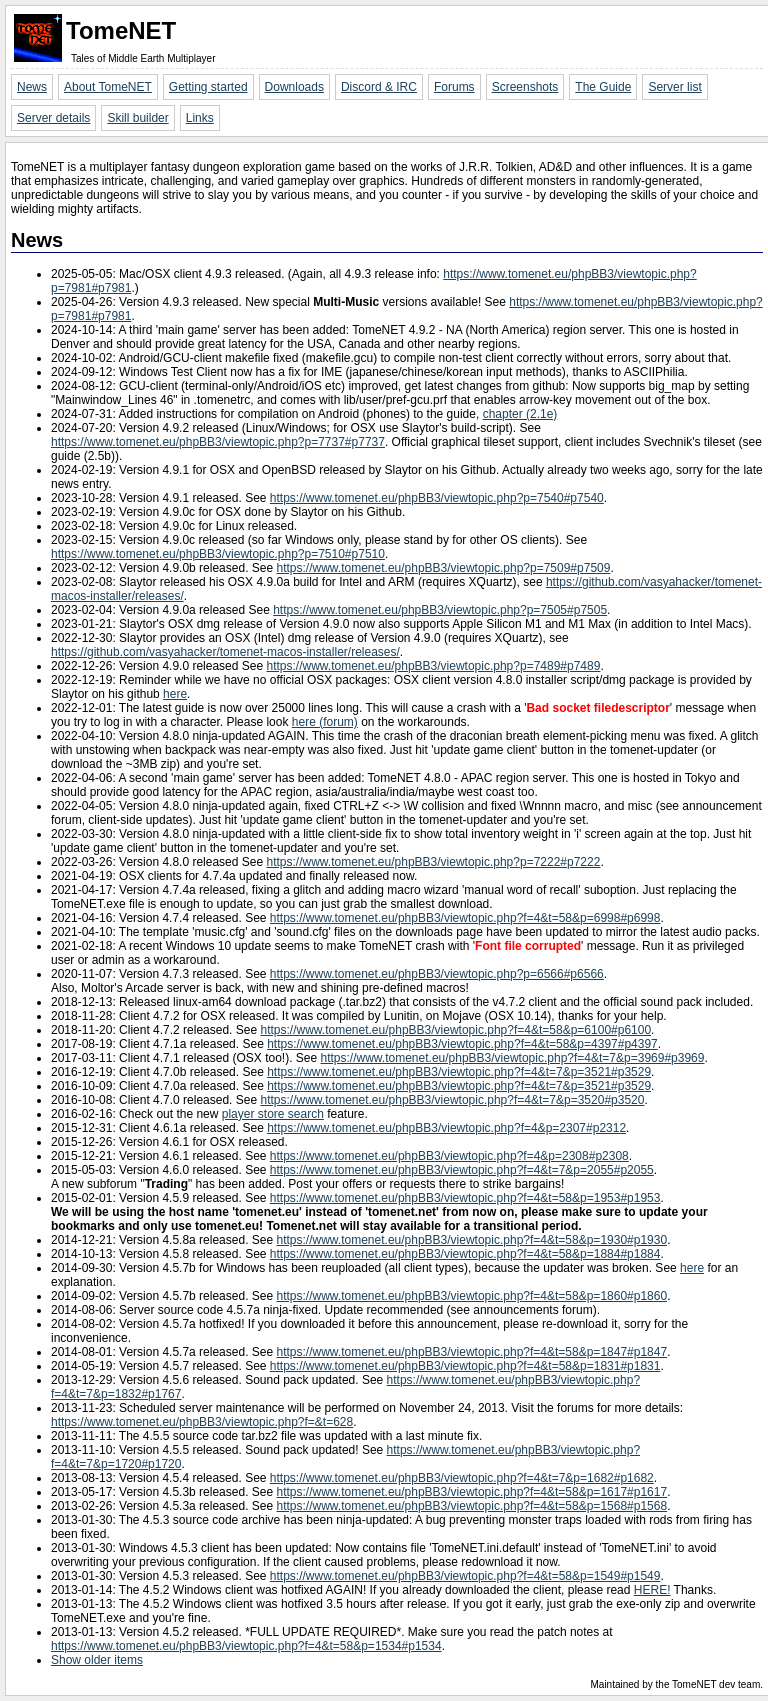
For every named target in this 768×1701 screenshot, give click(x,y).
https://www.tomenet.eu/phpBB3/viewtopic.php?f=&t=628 (202, 1422)
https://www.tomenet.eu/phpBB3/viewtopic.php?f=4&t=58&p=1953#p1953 (465, 1198)
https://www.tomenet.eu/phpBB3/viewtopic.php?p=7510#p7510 (218, 554)
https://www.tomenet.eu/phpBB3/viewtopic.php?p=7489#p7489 (433, 666)
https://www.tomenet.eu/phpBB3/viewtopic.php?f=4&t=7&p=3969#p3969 (513, 1058)
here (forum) (325, 722)
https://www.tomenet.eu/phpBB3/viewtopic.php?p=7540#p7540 (437, 498)
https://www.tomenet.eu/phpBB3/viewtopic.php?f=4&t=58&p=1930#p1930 (472, 1240)
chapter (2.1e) (520, 414)
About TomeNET (108, 87)
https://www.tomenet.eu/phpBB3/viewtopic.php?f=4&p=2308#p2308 (449, 1156)
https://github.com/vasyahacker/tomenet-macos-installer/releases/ (225, 652)
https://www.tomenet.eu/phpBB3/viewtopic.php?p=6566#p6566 (437, 974)
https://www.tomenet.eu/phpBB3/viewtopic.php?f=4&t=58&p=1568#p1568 (472, 1506)
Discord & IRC (379, 87)
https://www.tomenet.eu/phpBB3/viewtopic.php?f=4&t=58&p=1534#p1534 (246, 1646)
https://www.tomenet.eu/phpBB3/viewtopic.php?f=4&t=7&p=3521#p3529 (459, 1072)
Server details (53, 118)
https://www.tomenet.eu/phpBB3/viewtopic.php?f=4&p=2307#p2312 (446, 1128)
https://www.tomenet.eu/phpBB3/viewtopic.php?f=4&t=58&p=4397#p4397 (462, 1044)
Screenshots (525, 87)
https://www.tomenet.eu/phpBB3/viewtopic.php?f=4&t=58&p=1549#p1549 (465, 1576)
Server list (674, 87)
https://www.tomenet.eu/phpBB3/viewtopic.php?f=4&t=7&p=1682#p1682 (462, 1478)
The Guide (603, 87)
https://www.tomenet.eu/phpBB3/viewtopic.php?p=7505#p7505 (440, 610)
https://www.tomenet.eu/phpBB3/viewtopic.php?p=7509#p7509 (444, 568)
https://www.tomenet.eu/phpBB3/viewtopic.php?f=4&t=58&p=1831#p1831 (465, 1366)
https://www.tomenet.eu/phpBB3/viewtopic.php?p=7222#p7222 (433, 862)
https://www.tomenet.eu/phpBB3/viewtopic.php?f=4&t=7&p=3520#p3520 (452, 1100)
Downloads (294, 87)
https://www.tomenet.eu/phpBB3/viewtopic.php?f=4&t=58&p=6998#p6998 (465, 918)
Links (200, 118)
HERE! (652, 1590)
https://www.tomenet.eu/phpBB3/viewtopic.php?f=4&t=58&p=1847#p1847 (472, 1352)
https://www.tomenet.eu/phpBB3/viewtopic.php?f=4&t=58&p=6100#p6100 (455, 1030)
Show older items (97, 1660)
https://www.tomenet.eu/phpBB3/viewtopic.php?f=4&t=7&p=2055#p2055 (462, 1170)
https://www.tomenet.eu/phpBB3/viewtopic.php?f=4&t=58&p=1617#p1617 (472, 1492)
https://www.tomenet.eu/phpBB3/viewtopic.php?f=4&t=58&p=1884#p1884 (465, 1254)
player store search (273, 1114)
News (32, 87)
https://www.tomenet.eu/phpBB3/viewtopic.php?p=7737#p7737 (218, 442)
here (175, 694)
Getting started (208, 87)
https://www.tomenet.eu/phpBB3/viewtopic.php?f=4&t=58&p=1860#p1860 (472, 1296)
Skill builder (137, 118)
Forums (454, 87)
